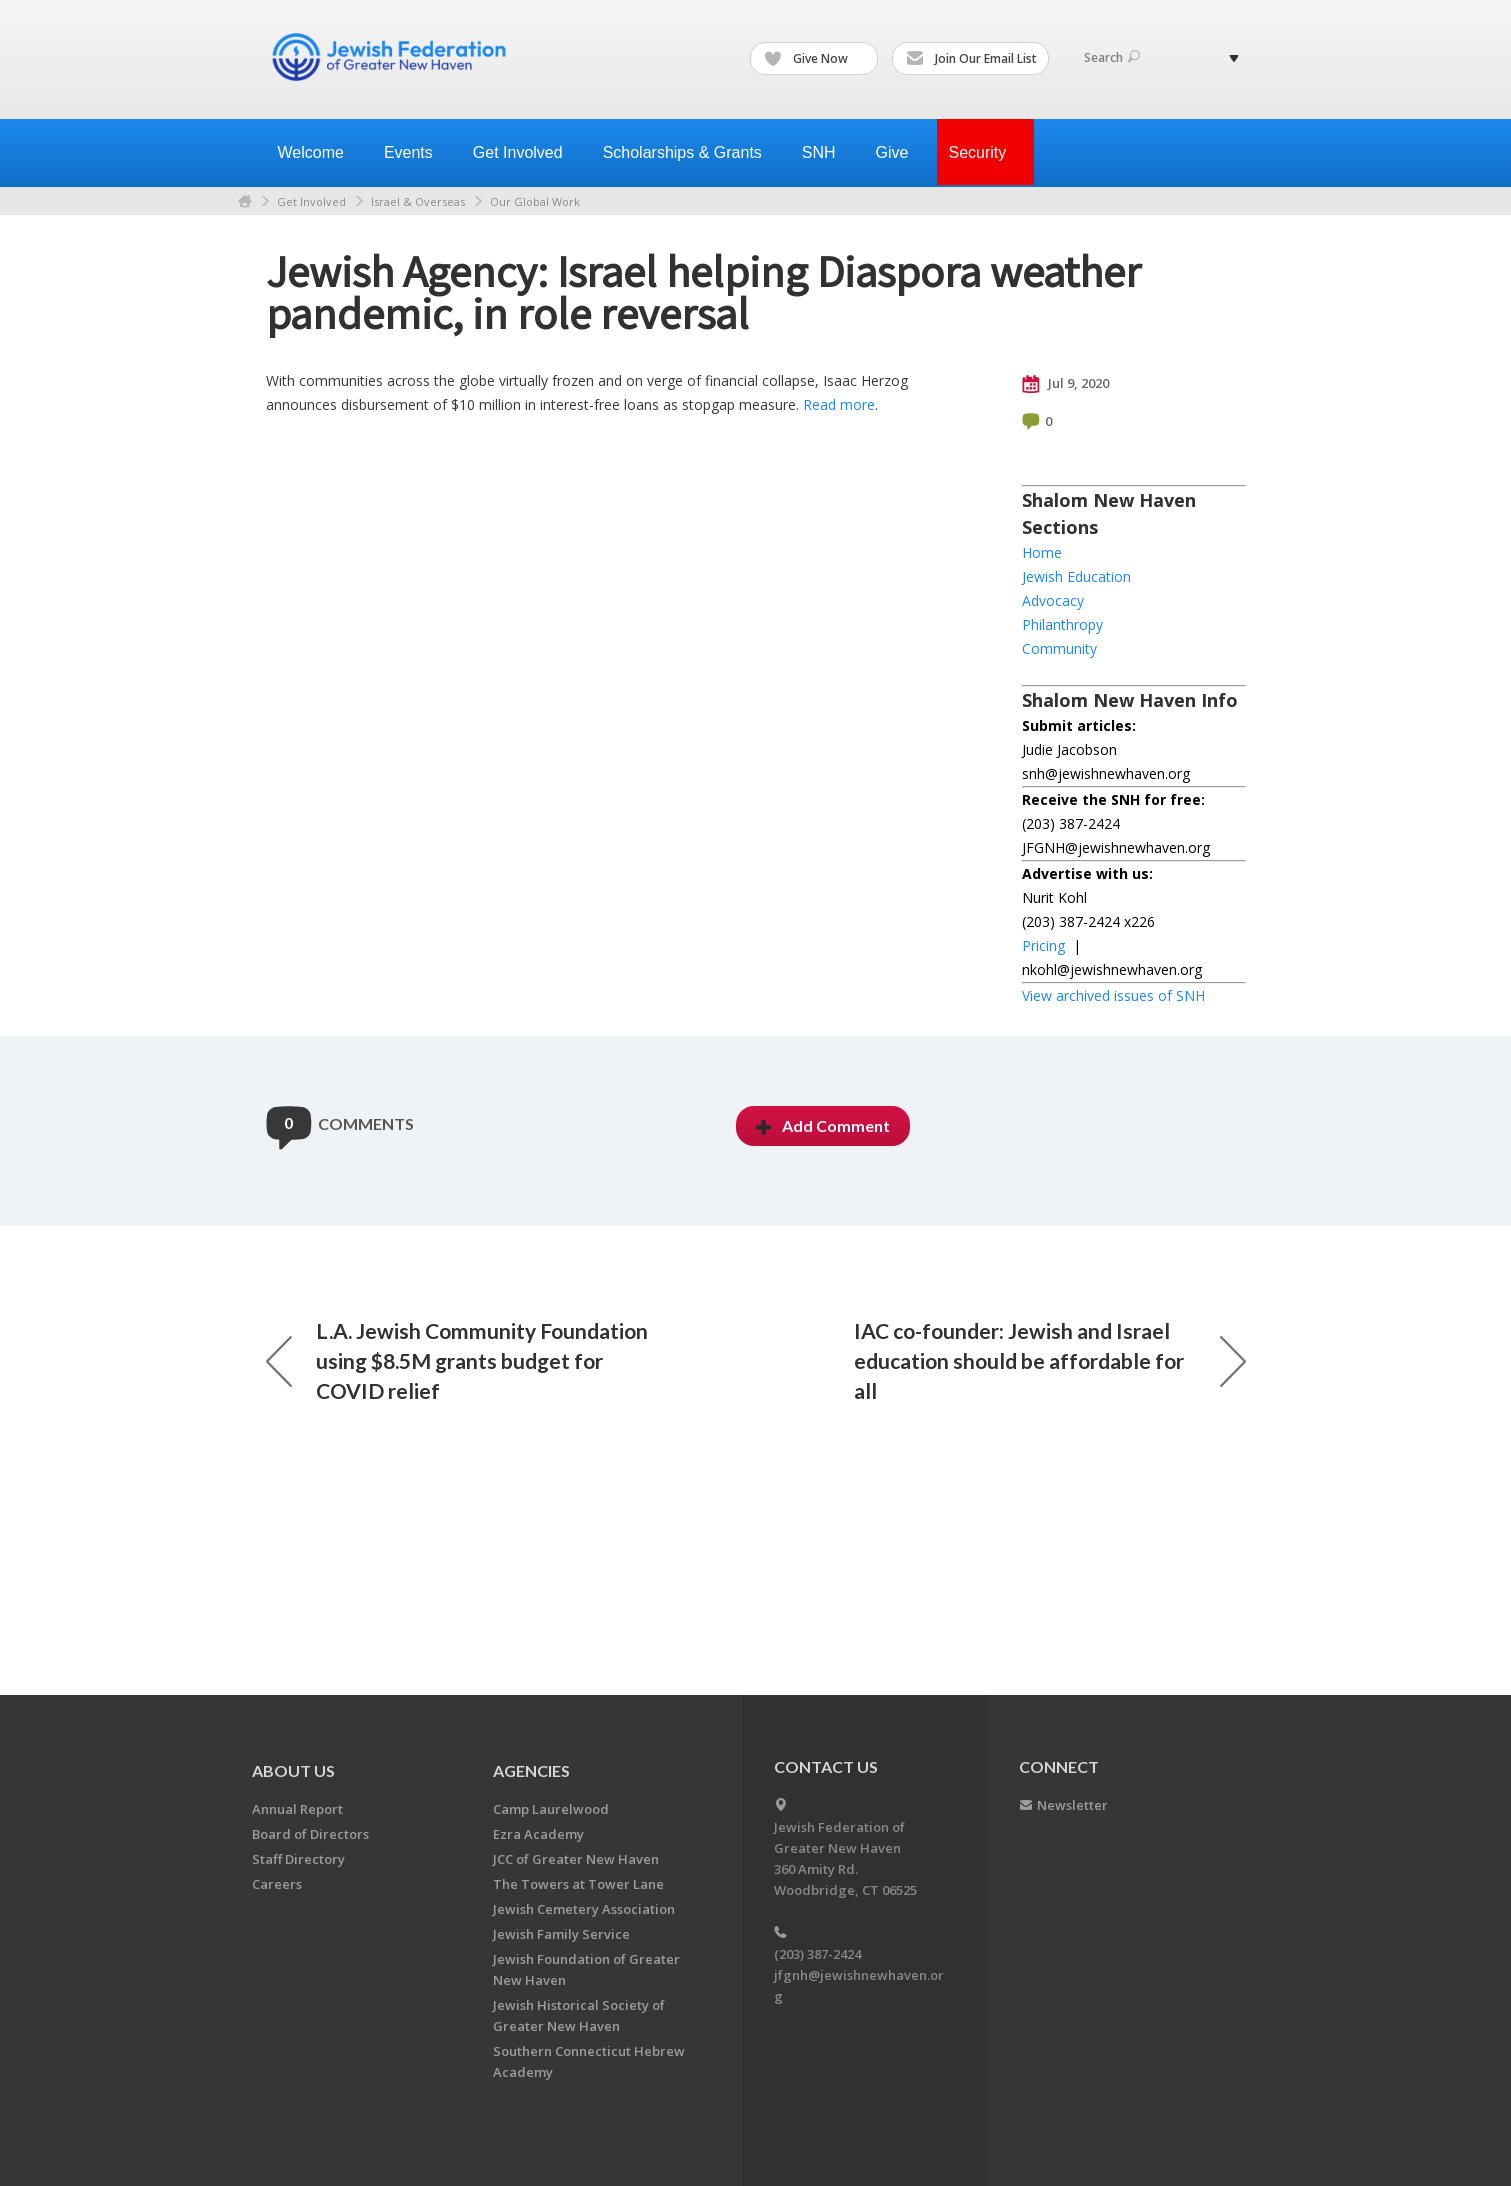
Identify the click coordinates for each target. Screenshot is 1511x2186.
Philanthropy (1062, 624)
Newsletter (1072, 1805)
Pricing (1043, 945)
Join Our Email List (971, 59)
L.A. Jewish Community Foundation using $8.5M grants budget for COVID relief (457, 1360)
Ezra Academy (538, 1834)
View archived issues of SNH (1113, 995)
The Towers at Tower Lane (578, 1884)
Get (526, 152)
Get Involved (311, 201)
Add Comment (823, 1125)
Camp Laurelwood (551, 1809)
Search (1112, 57)
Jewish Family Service (561, 1934)
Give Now (815, 59)
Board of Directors (310, 1834)
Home (245, 201)
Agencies (531, 1770)
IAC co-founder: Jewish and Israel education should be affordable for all (1050, 1360)
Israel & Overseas (418, 201)
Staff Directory (298, 1859)
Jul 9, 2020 (1065, 384)
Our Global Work (535, 201)
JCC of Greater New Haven (576, 1859)
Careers (277, 1884)
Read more (839, 404)
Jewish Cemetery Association (584, 1909)
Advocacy (1053, 600)
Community (1059, 648)
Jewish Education (1076, 576)
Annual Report (297, 1809)
